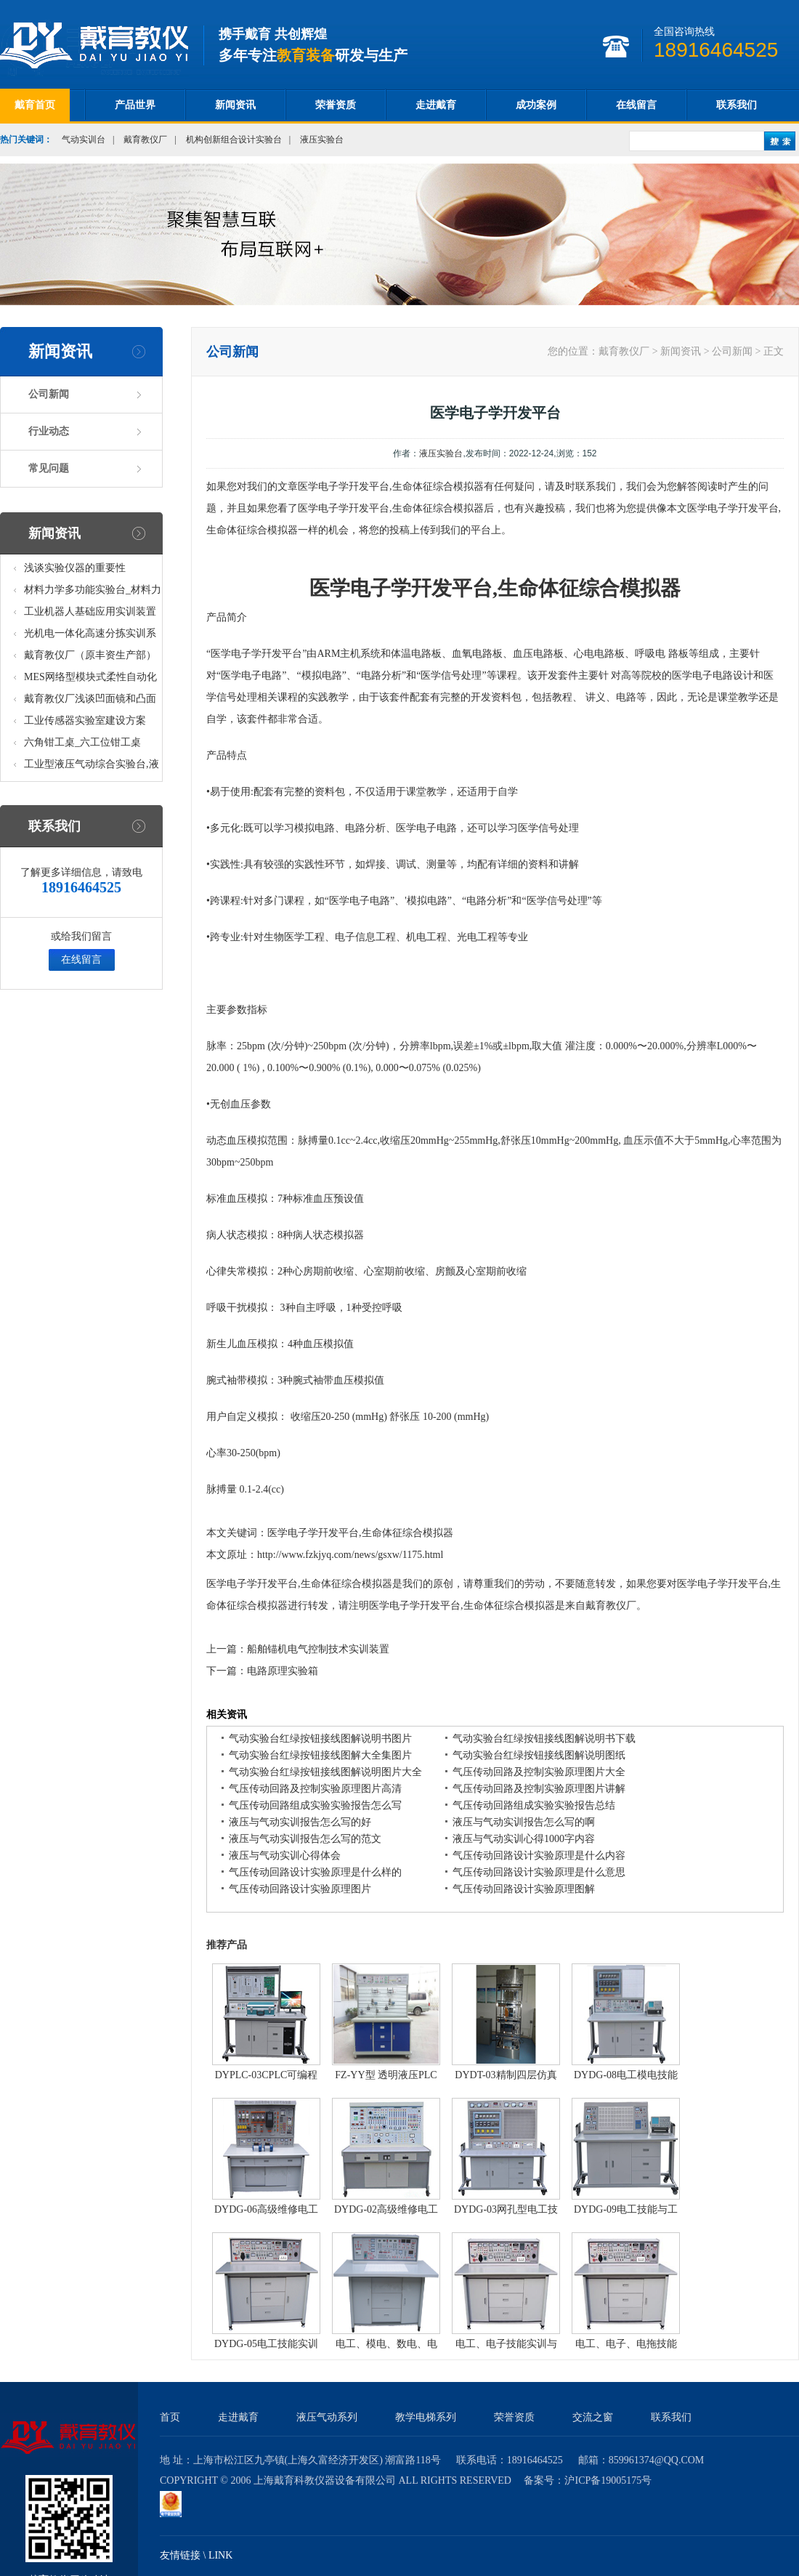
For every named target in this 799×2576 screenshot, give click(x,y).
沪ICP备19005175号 (608, 2480)
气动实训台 (83, 139)
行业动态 (48, 431)
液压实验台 (322, 139)
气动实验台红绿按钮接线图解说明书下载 (544, 1738)
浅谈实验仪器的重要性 (75, 567)
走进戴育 (435, 105)
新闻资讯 (235, 105)
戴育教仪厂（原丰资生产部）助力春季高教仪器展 (90, 658)
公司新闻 (48, 394)
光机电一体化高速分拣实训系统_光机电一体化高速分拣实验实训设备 (92, 636)
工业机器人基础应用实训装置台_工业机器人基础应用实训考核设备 (92, 614)
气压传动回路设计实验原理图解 (524, 1888)
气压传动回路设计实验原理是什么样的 (315, 1872)
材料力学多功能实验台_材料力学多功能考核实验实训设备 (92, 592)
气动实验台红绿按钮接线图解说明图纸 (539, 1755)
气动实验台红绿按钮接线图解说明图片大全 (325, 1772)
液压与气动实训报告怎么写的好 (300, 1822)
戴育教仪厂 (145, 139)
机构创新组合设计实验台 (234, 139)
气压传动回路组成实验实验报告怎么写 (315, 1805)
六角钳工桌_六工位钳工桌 (82, 742)
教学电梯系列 (425, 2417)
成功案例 (536, 105)
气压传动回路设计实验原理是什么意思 (539, 1872)
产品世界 (135, 105)
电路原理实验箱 (282, 1670)
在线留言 (636, 105)
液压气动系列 (326, 2417)
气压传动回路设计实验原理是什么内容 (539, 1855)
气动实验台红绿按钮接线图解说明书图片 (320, 1738)
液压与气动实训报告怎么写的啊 (524, 1822)
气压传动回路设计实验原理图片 (300, 1888)
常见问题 (48, 468)
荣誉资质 (335, 105)
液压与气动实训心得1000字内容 (524, 1838)
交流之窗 (592, 2417)
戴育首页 (35, 105)
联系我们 (736, 105)
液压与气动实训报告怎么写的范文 (305, 1838)
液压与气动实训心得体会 (285, 1855)
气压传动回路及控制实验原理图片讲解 (539, 1788)
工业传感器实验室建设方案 (85, 720)
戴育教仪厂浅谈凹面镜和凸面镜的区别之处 (90, 701)
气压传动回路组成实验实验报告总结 (534, 1805)
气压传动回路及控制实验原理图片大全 (539, 1772)
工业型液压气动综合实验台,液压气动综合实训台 (91, 767)
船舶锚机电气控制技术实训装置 (318, 1649)
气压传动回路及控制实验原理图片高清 (315, 1788)
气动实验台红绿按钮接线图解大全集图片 (320, 1755)
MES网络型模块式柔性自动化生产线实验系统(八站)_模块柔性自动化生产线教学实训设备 (91, 679)
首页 (170, 2417)
